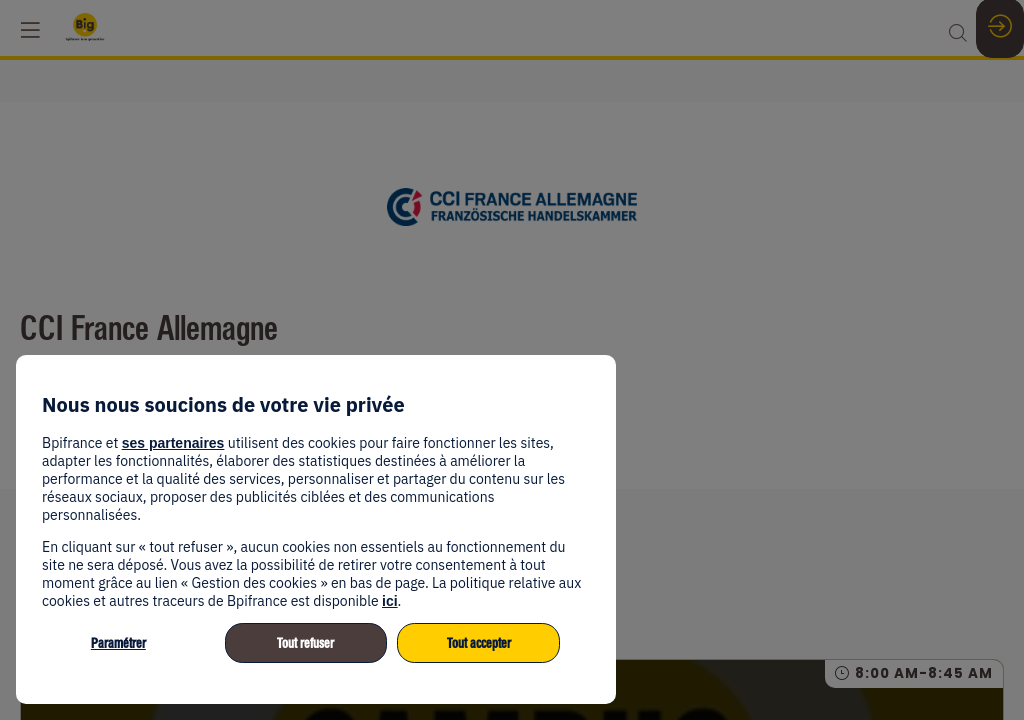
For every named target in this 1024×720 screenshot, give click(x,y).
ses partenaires (173, 443)
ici (390, 601)
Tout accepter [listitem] (479, 643)
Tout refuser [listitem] (305, 643)
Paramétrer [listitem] (118, 643)
